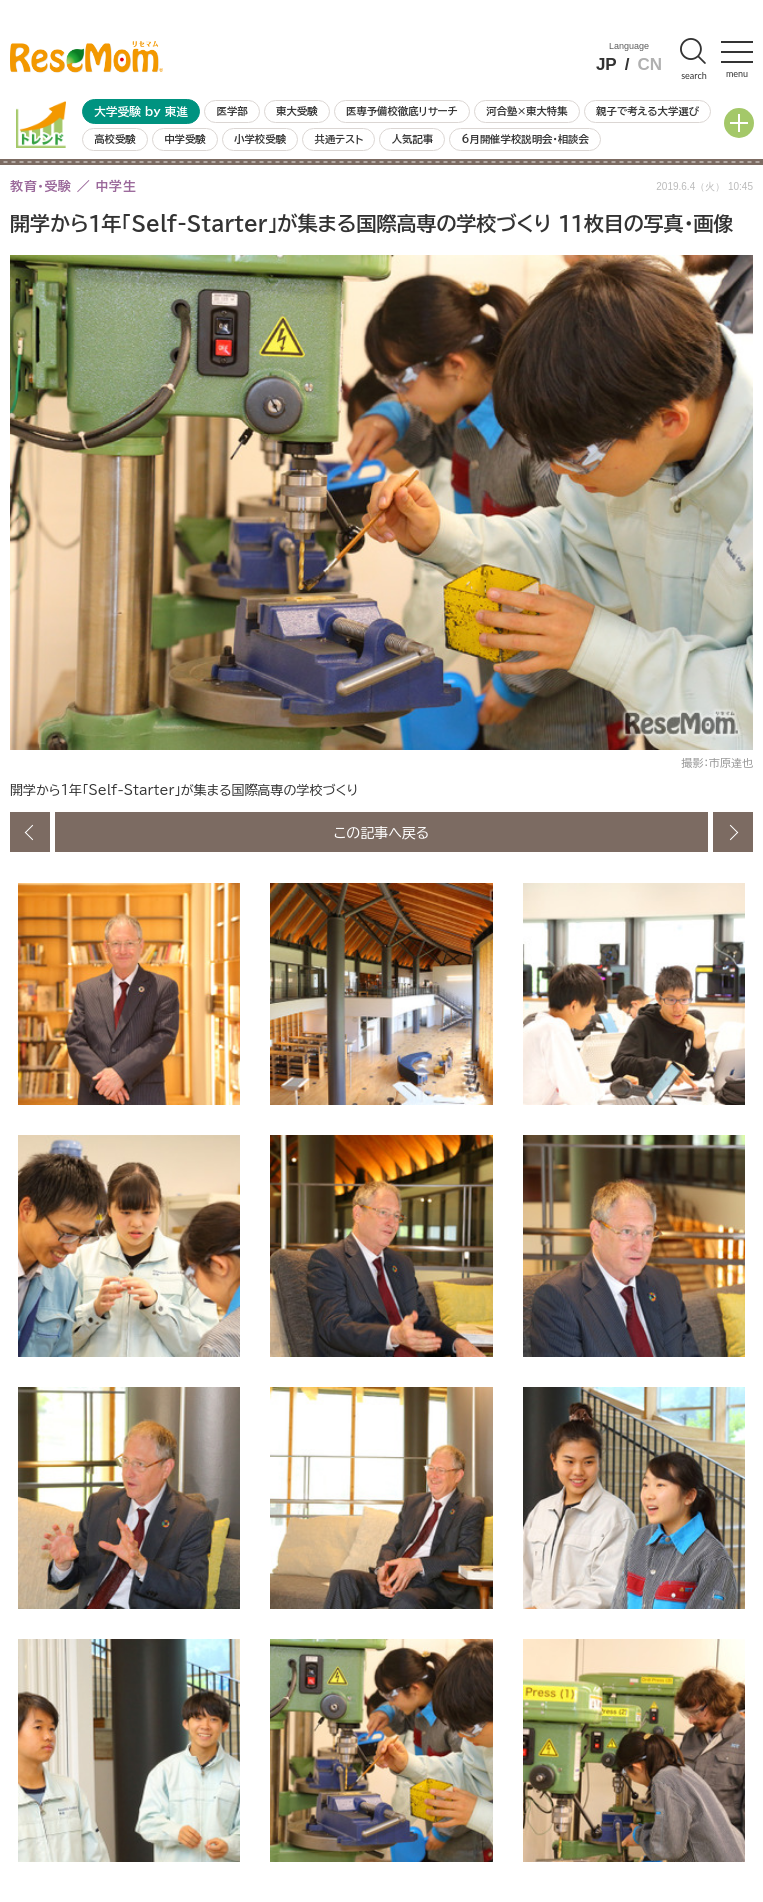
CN (649, 64)
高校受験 (115, 139)
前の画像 (30, 832)
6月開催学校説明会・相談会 (524, 139)
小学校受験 (260, 139)
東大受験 (297, 111)
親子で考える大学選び (647, 111)
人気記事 (413, 139)
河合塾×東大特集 (526, 111)
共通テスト (338, 139)
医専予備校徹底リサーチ (402, 111)
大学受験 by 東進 (141, 111)
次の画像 (733, 832)
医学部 (232, 111)
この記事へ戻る (382, 832)
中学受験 (185, 139)
